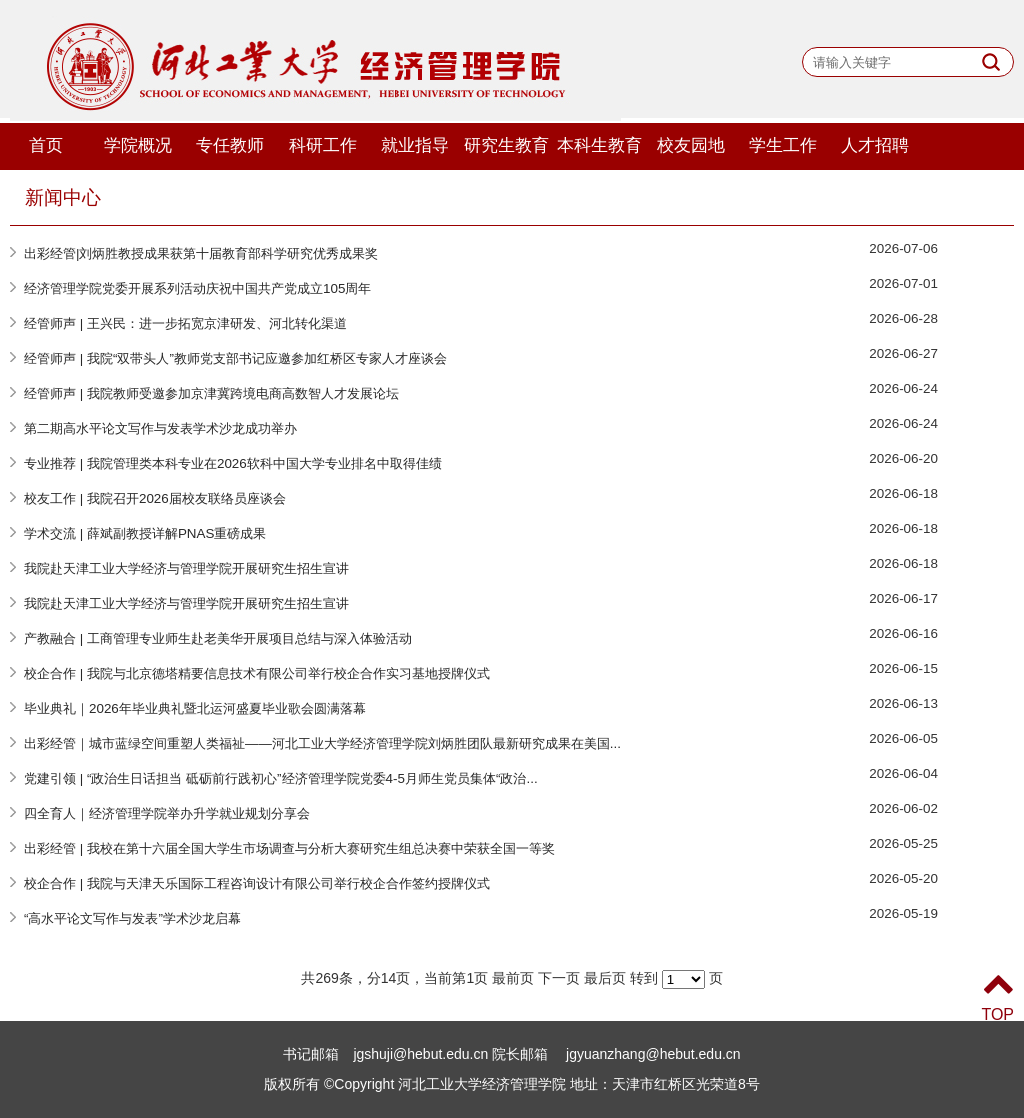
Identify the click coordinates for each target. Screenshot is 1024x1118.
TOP (997, 995)
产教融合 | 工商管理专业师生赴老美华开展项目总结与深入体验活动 (218, 638)
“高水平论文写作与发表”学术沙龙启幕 (132, 918)
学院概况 (138, 145)
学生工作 (783, 145)
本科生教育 (599, 145)
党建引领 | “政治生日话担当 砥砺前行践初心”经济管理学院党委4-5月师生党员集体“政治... (281, 778)
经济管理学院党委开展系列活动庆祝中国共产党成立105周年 (197, 288)
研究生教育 (506, 145)
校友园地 (691, 145)
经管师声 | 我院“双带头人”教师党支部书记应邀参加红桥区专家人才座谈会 (235, 358)
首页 (46, 145)
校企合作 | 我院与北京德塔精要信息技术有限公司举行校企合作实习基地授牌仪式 (257, 673)
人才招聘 (875, 145)
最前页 (513, 978)
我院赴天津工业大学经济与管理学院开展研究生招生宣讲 (186, 568)
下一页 (559, 978)
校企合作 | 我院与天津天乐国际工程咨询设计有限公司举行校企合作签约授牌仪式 (257, 883)
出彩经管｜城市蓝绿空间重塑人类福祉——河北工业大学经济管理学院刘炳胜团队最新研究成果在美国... (322, 743)
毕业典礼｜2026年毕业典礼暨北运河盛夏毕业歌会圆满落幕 (195, 708)
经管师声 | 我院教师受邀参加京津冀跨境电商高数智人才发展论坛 (211, 393)
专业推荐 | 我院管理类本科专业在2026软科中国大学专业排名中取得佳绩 (233, 463)
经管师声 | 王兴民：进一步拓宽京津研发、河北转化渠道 (185, 323)
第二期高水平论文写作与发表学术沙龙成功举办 (160, 428)
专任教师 (230, 145)
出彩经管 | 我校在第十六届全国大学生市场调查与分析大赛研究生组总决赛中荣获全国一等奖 (289, 848)
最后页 (605, 978)
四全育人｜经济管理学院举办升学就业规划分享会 (167, 813)
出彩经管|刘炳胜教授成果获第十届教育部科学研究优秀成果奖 (201, 253)
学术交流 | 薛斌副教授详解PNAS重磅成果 (145, 533)
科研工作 (323, 145)
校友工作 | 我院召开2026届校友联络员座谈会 (155, 498)
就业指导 (415, 145)
